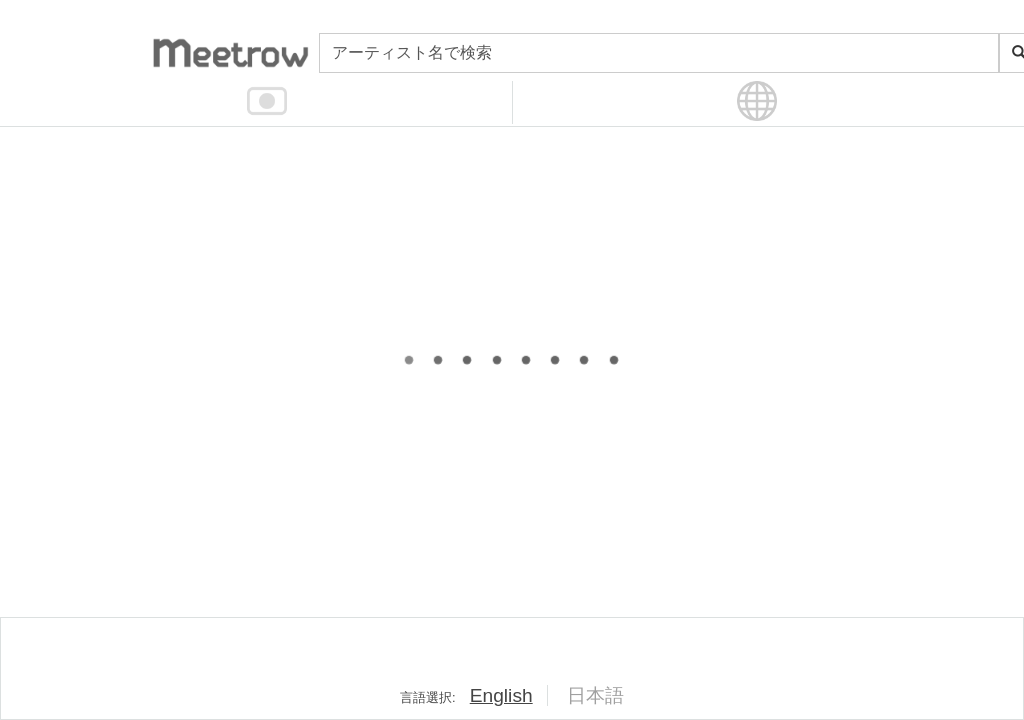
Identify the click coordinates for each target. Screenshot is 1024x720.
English (501, 695)
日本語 (595, 695)
